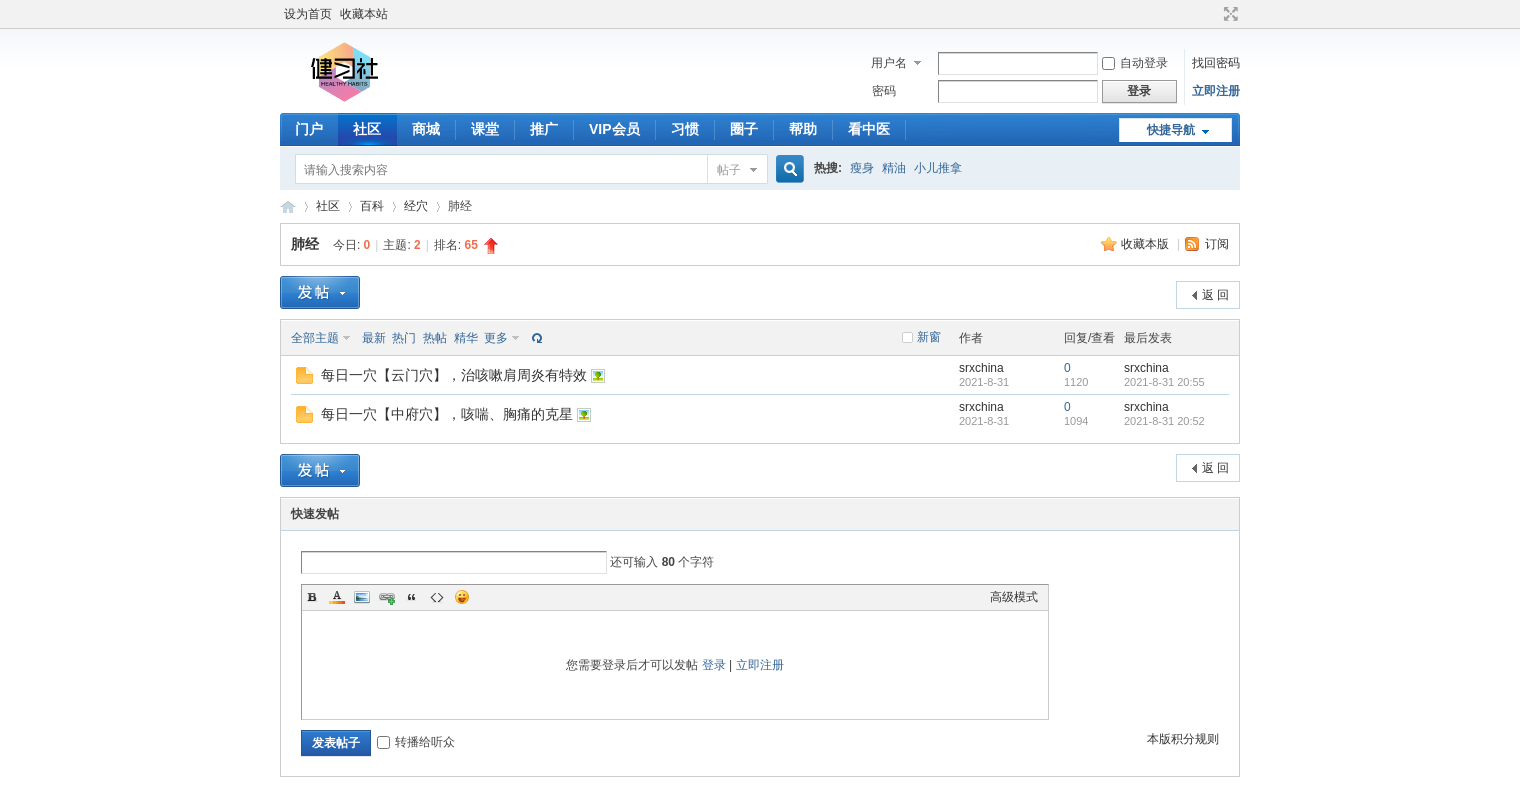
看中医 (869, 129)
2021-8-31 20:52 (1164, 421)
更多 (496, 338)
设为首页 (308, 14)
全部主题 (315, 338)
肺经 (305, 244)
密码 (884, 91)
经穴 (416, 206)
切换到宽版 (1228, 14)
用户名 (889, 63)
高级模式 (1014, 597)
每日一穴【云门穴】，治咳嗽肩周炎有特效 (454, 375)
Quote (412, 597)
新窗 (929, 337)
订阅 (1217, 244)
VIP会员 (614, 129)
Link (387, 597)
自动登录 (1135, 63)
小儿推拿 (938, 168)
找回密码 (1216, 63)
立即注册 (1216, 91)
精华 (466, 338)
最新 (374, 338)
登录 (714, 665)
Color (337, 597)
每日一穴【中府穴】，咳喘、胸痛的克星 (447, 414)
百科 (372, 206)
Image (362, 597)
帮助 (803, 129)
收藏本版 (1146, 244)
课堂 (485, 129)
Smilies (462, 597)
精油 (894, 168)
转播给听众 (416, 742)
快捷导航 (1171, 130)
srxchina (981, 368)
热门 (404, 338)
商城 (426, 129)
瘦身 (862, 168)
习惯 (685, 129)
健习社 (288, 206)
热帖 (435, 338)
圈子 (744, 129)
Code (437, 597)
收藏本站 (364, 14)
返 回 (1215, 295)
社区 (367, 129)
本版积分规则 (1183, 739)
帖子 (729, 170)
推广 (544, 129)
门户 (309, 129)
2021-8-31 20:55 (1164, 382)
